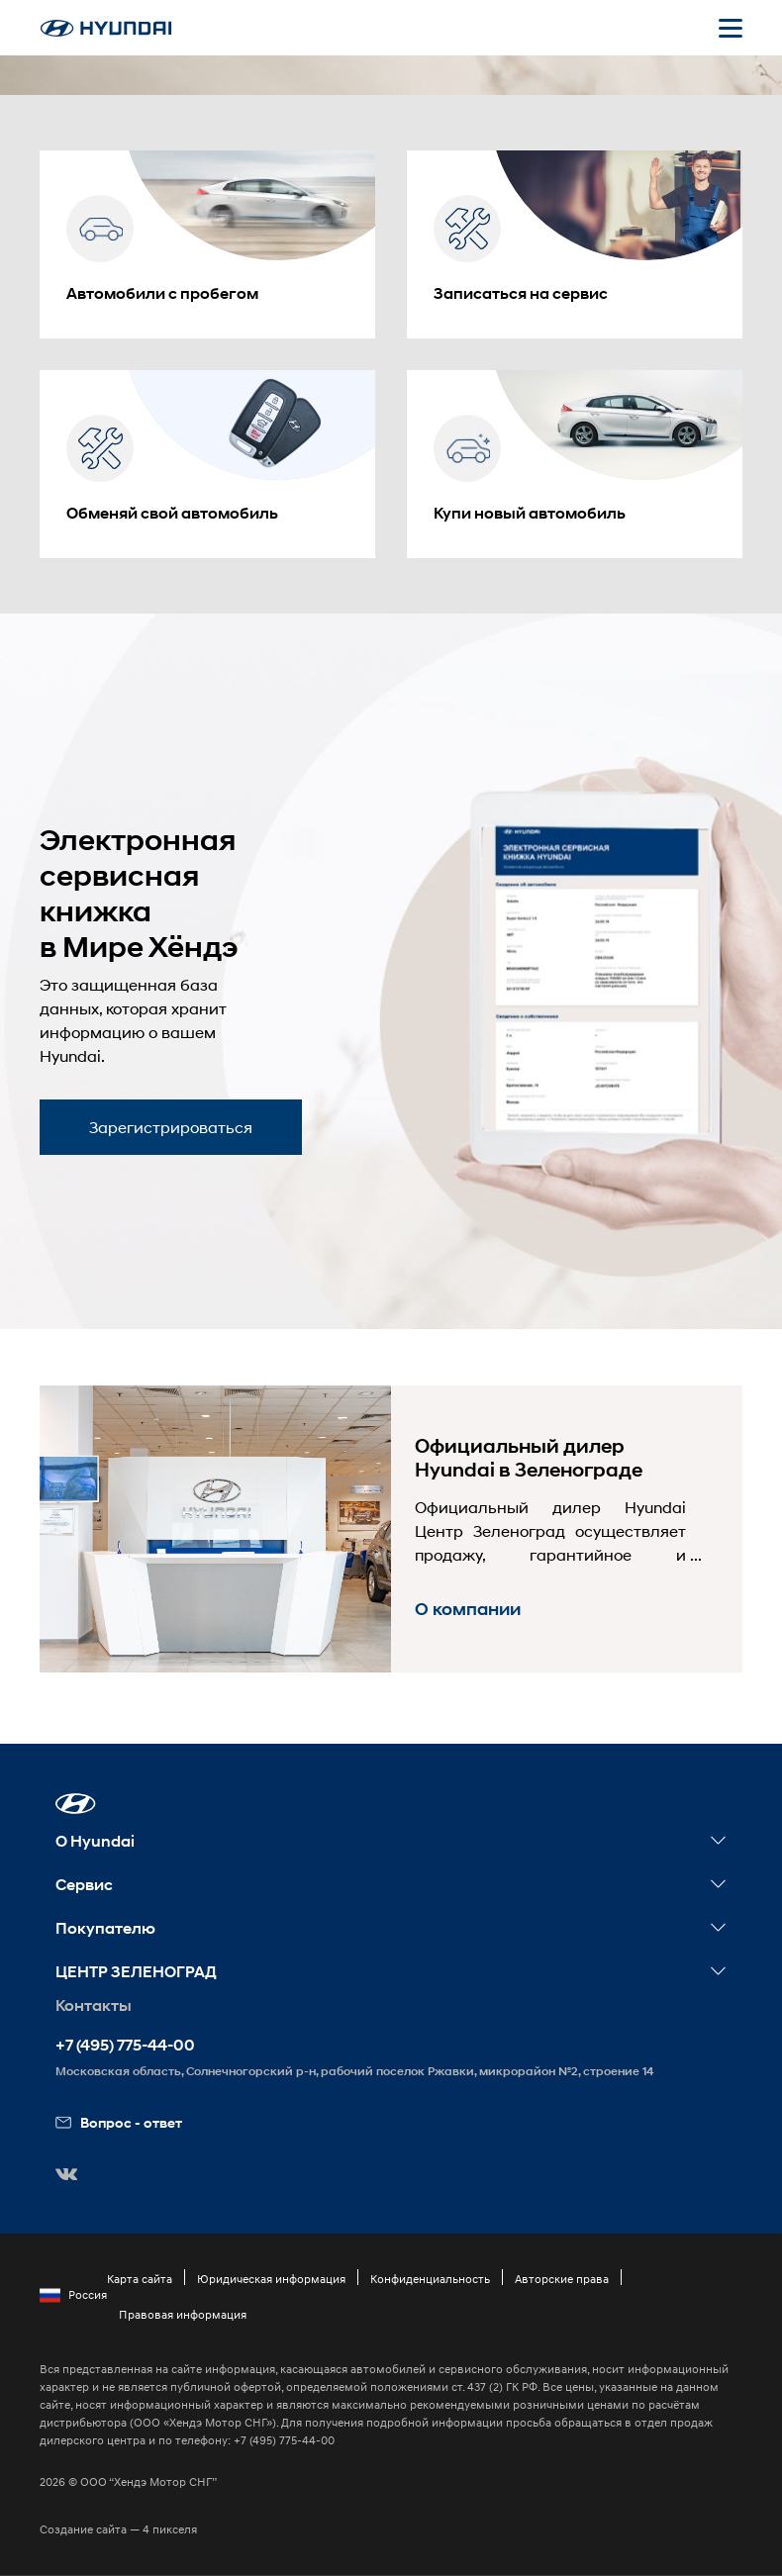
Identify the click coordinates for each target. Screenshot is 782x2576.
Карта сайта (139, 2278)
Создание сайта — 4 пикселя (118, 2529)
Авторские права (562, 2278)
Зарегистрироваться (170, 1126)
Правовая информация (182, 2314)
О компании (468, 1609)
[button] (75, 1803)
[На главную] (106, 28)
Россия (73, 2295)
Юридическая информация (271, 2278)
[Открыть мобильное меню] (730, 28)
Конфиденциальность (430, 2278)
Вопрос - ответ (118, 2122)
